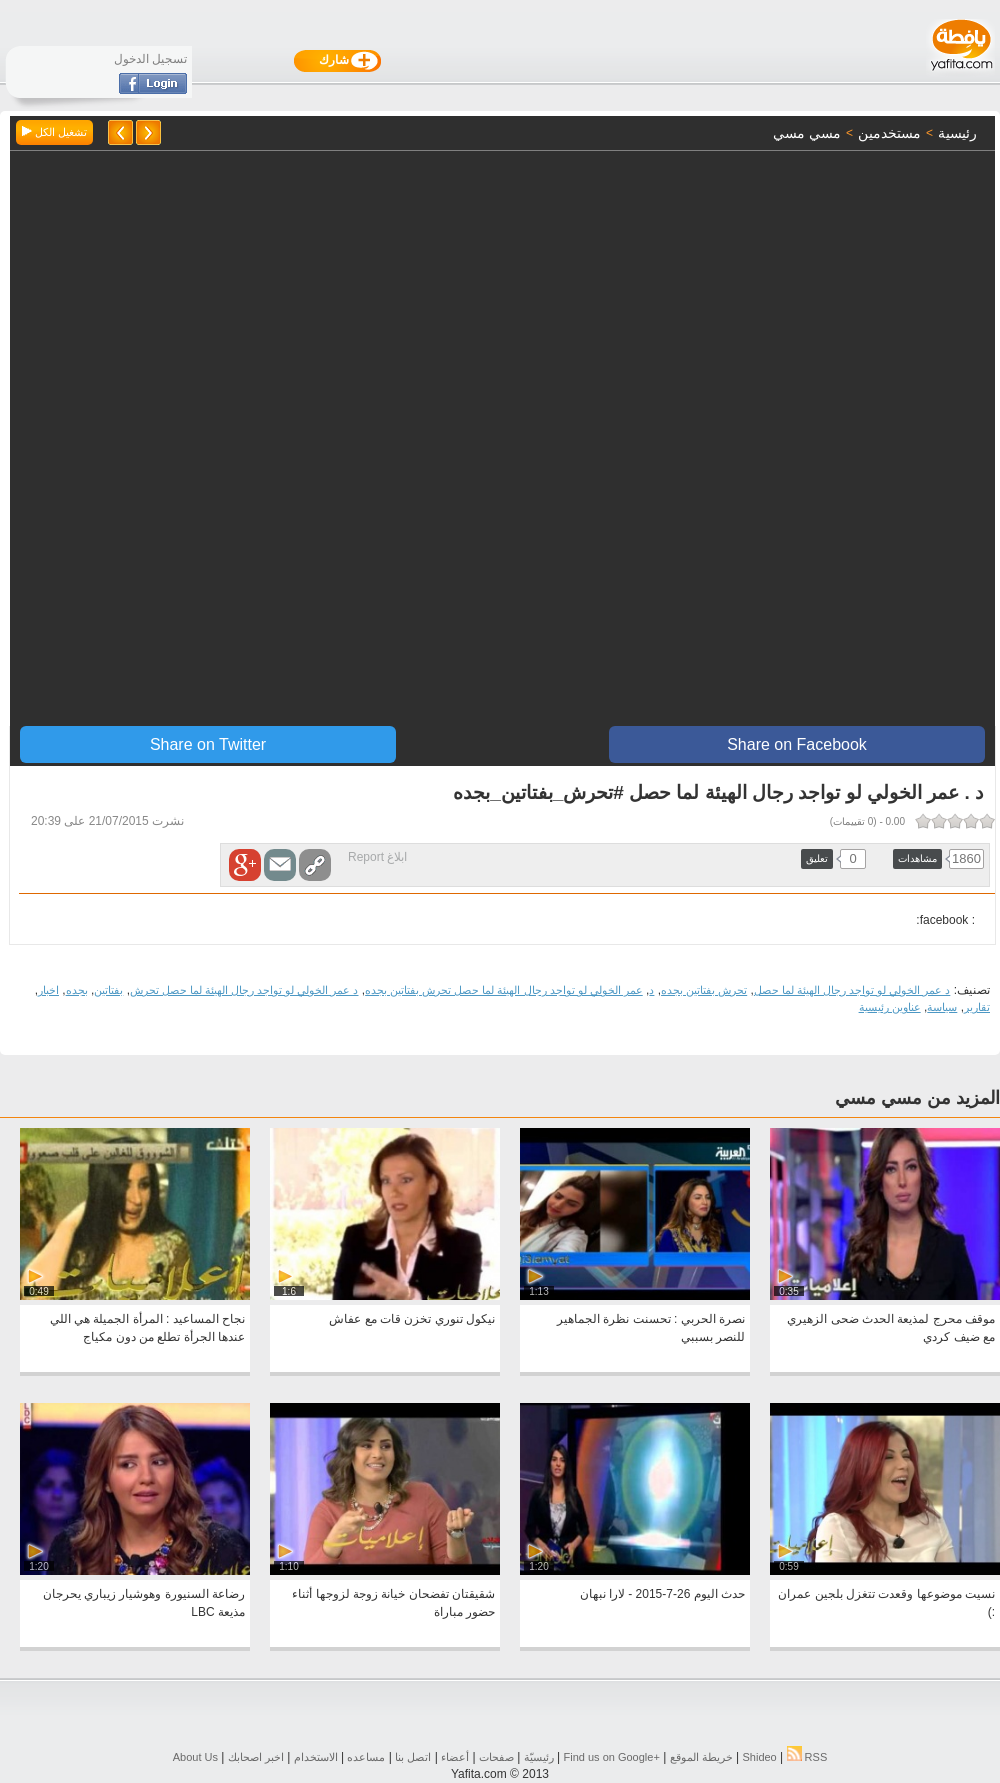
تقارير (977, 1007)
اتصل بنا (413, 1757)
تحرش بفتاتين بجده (704, 990)
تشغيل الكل (54, 132)
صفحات (496, 1757)
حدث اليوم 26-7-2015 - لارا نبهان (662, 1594)
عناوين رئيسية (890, 1007)
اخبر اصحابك (256, 1757)
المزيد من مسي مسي (917, 1098)
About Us (195, 1757)
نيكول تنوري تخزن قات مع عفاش (412, 1319)
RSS (807, 1757)
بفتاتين (108, 990)
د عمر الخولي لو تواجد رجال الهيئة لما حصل (852, 990)
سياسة (942, 1007)
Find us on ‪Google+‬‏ (612, 1757)
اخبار (48, 990)
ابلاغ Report (377, 857)
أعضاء (455, 1757)
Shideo (759, 1757)
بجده (77, 990)
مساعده (366, 1757)
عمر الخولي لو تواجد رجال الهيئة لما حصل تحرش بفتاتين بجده (504, 990)
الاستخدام (316, 1757)
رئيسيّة (539, 1757)
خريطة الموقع (701, 1757)
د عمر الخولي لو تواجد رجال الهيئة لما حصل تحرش (244, 990)
